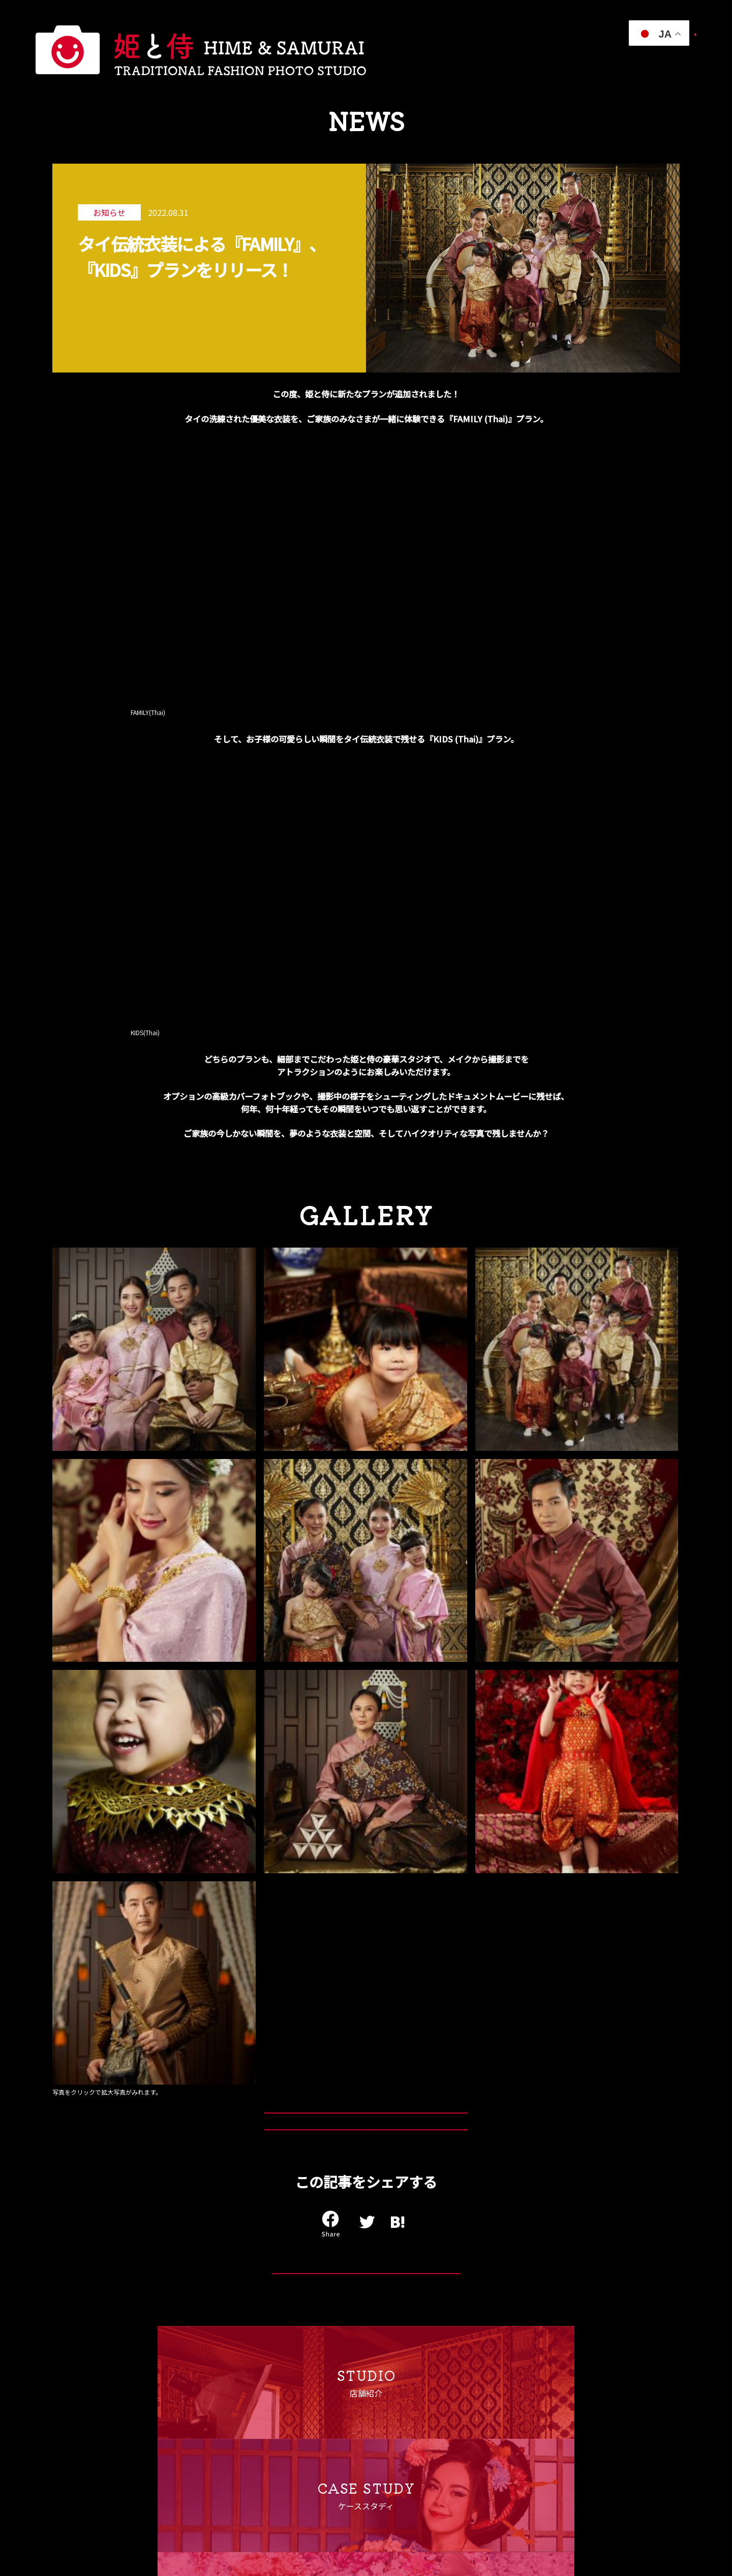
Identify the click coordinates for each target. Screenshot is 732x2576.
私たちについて (302, 60)
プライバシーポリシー (242, 2438)
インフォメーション (550, 60)
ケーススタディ (404, 60)
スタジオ (451, 60)
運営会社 (220, 2420)
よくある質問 (612, 60)
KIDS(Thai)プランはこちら (357, 1572)
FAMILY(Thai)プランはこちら (357, 1530)
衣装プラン (354, 60)
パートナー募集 (667, 60)
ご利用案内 (492, 60)
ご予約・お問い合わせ (652, 33)
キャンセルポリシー (238, 2456)
